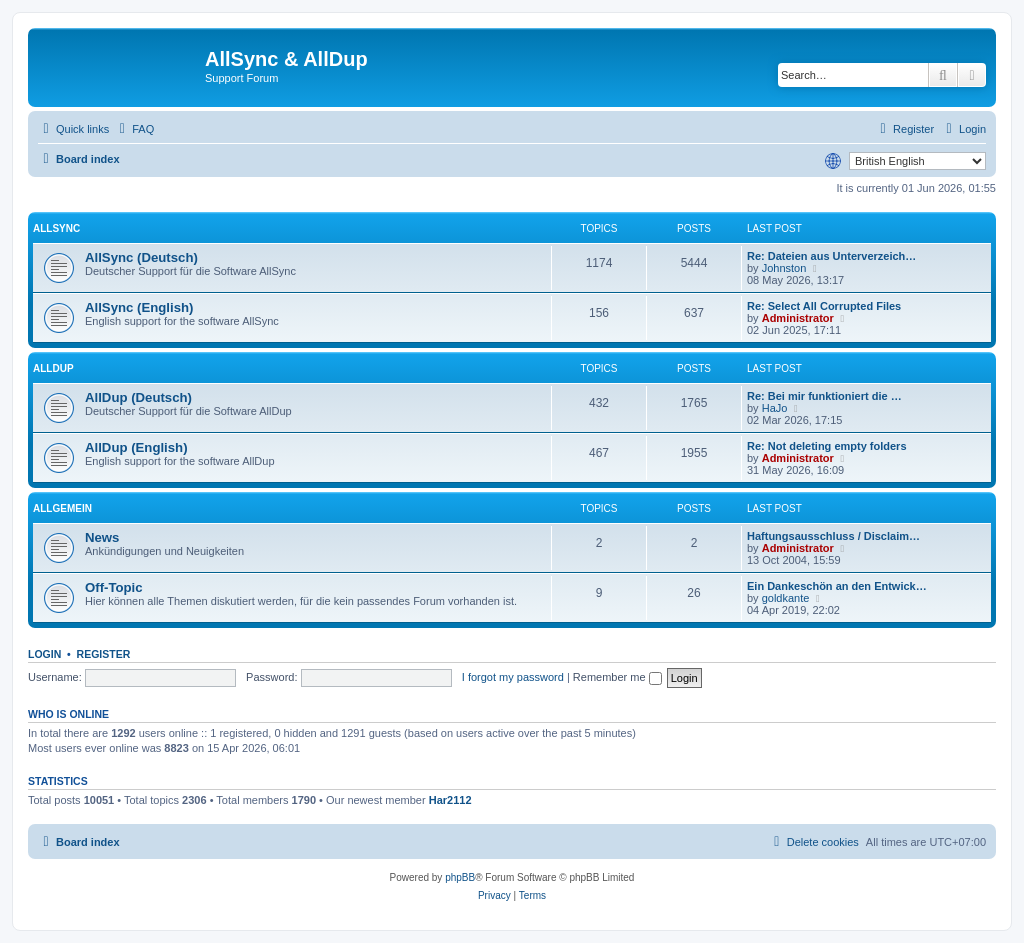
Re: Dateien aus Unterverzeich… (831, 256)
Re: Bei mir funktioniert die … (824, 396)
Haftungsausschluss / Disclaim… (833, 536)
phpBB (460, 877)
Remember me (617, 677)
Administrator (798, 318)
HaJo (775, 408)
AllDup (53, 368)
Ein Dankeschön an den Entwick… (837, 586)
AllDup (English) (136, 447)
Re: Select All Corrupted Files (824, 306)
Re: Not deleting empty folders (827, 446)
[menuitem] (134, 129)
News (102, 537)
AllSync (56, 228)
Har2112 (450, 800)
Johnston (784, 268)
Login (44, 654)
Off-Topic (114, 587)
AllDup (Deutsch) (138, 397)
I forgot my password (513, 677)
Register (104, 654)
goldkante (786, 598)
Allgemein (62, 508)
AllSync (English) (139, 307)
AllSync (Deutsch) (141, 257)
